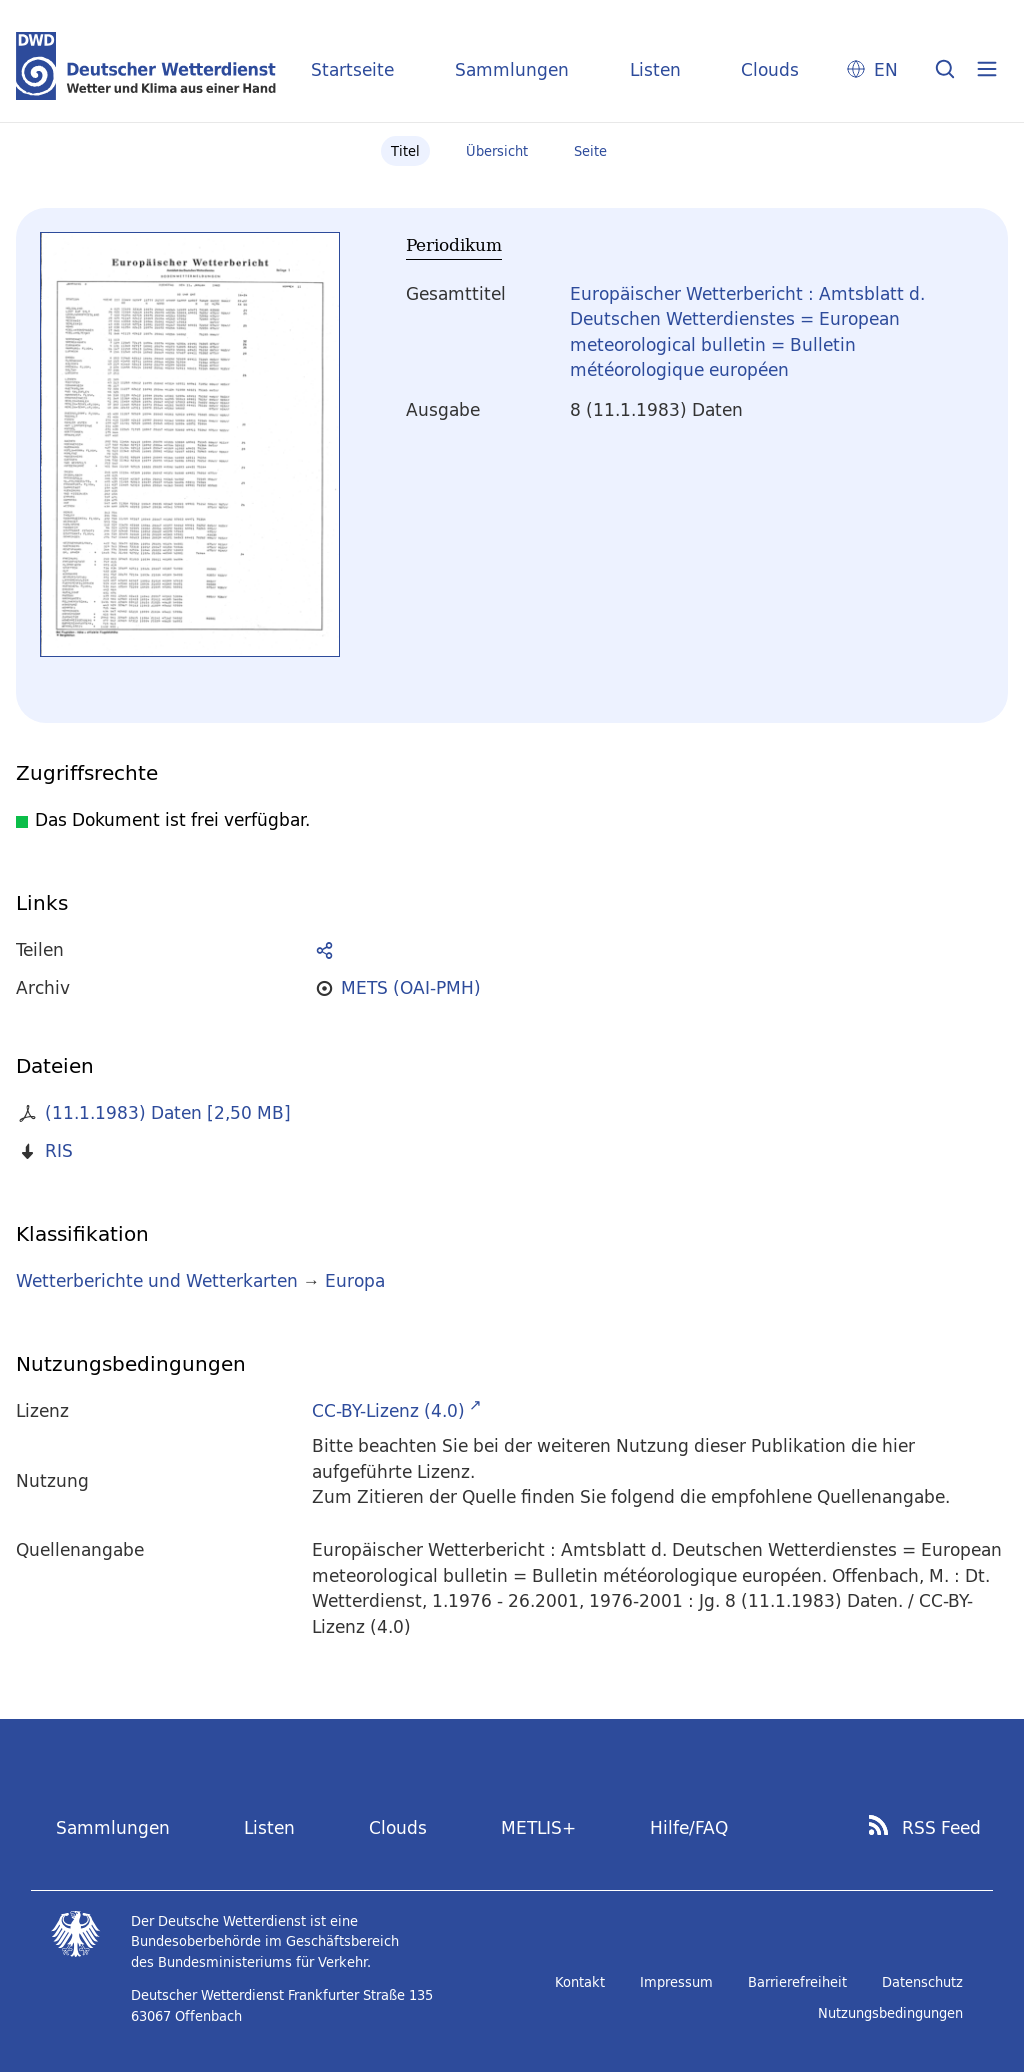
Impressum (676, 1982)
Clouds (770, 69)
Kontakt (580, 1982)
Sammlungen (512, 69)
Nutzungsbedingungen (890, 2013)
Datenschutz (922, 1982)
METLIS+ (538, 1827)
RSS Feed (941, 1828)
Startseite (352, 69)
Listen (655, 69)
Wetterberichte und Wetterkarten (157, 1280)
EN (886, 69)
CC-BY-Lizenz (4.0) (388, 1410)
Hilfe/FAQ (689, 1827)
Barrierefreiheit (797, 1982)
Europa (355, 1280)
